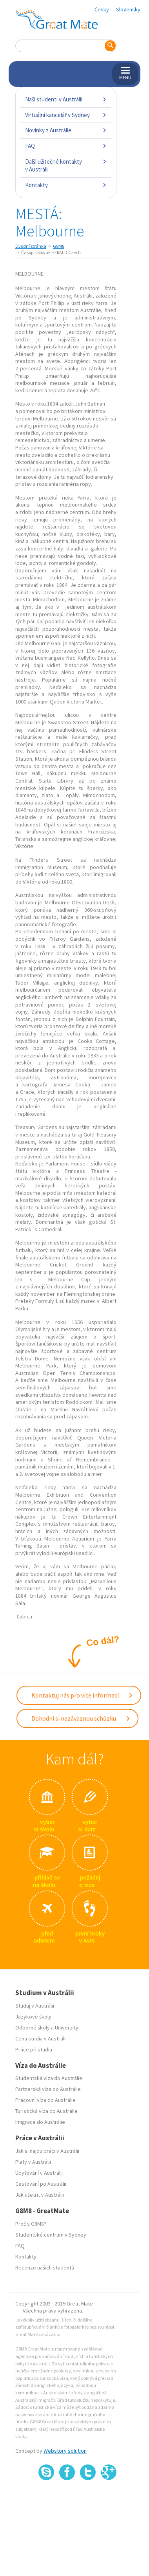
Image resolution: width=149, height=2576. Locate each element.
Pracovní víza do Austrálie (45, 2099)
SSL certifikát (88, 2497)
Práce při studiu (33, 2049)
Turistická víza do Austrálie (46, 2110)
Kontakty (66, 185)
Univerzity (66, 2027)
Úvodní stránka (30, 246)
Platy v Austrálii (33, 2161)
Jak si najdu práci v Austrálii (47, 2150)
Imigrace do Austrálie (40, 2121)
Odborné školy (32, 2027)
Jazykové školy (33, 2016)
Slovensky (128, 9)
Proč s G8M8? (30, 2223)
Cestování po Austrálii (40, 2183)
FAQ (66, 146)
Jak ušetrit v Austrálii (39, 2194)
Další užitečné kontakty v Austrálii (66, 165)
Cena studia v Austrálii (41, 2038)
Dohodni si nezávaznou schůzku (81, 1718)
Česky (101, 9)
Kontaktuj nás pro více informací (82, 1695)
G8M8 (58, 246)
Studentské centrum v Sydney (50, 2234)
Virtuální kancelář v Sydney (66, 115)
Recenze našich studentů (44, 2267)
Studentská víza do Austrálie (48, 2078)
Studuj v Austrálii (34, 2005)
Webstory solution (65, 2450)
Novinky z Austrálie (66, 130)
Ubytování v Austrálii (39, 2172)
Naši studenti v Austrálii (66, 99)
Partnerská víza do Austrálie (48, 2089)
